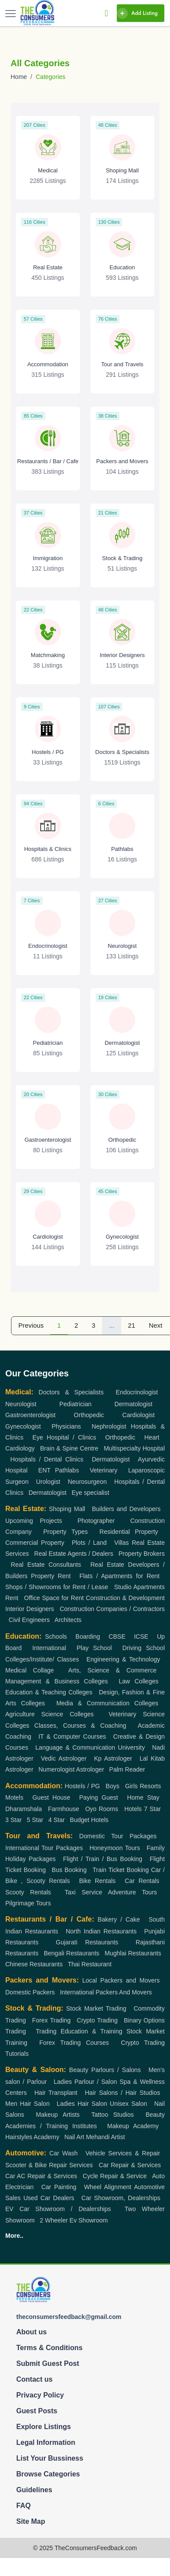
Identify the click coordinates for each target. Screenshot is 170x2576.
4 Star (56, 1819)
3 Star (13, 1819)
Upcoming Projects (33, 1520)
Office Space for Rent (54, 1597)
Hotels (133, 1808)
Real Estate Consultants (46, 1564)
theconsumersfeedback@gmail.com (68, 2316)
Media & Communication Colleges (107, 1703)
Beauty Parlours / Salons (105, 2069)
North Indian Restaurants (101, 1931)
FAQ (23, 2505)
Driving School (144, 1647)
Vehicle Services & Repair (122, 2153)
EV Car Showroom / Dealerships (58, 2208)
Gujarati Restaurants (87, 1942)
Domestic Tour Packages (117, 1836)
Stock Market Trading (96, 2008)
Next (155, 1325)
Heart (152, 1437)
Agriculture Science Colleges (49, 1714)
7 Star (152, 1808)
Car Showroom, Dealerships (120, 2197)
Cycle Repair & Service (115, 2175)
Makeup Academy (133, 2125)
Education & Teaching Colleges (48, 1692)
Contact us (34, 2379)
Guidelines (34, 2490)
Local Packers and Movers (120, 1980)
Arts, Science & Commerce (112, 1670)
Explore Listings (43, 2426)
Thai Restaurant (90, 1964)
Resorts (150, 1786)
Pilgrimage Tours (28, 1903)
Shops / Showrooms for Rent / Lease (56, 1586)
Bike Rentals (97, 1880)
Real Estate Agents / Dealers (73, 1553)
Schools (56, 1636)
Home (19, 76)
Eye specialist (90, 1492)
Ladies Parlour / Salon (85, 2081)
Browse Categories (48, 2474)
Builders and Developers (126, 1508)
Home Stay (143, 1797)
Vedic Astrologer (64, 1758)
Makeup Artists (58, 2114)
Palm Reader (127, 1769)
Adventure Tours (132, 1892)
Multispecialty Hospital (134, 1448)
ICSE (141, 1636)
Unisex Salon (128, 2103)
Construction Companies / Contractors (112, 1608)
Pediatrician (75, 1404)
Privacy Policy (40, 2395)
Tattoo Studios (112, 2114)
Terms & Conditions (49, 2347)
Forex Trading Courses (74, 2042)
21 (131, 1325)
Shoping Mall (67, 1508)
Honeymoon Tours (115, 1847)
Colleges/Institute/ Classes (42, 1659)
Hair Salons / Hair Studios (122, 2092)
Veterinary (103, 1470)
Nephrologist (109, 1426)
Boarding (88, 1636)
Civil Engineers (29, 1619)
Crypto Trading (97, 2020)
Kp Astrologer (113, 1758)
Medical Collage (29, 1670)
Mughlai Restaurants (133, 1953)
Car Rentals (142, 1880)
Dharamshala (23, 1808)
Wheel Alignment (107, 2186)
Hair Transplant (55, 2092)
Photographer (96, 1520)
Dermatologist (133, 1404)
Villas (121, 1542)
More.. (14, 2235)
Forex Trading (51, 2020)
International (49, 1647)
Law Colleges (139, 1681)
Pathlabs (67, 1470)
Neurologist (20, 1404)
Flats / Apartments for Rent (120, 1575)
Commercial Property (34, 1542)
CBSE (117, 1636)
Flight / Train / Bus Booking (102, 1858)
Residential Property (128, 1531)
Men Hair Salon (27, 2103)
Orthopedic (89, 1414)
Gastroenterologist (30, 1414)
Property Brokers (142, 1553)
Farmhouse (63, 1808)
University (131, 1747)
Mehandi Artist (105, 2136)
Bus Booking (69, 1869)
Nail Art (74, 2136)
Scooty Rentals (28, 1892)
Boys (112, 1786)
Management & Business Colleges (56, 1681)
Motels (14, 1797)
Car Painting (58, 2186)
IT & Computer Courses (72, 1736)
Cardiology (20, 1448)
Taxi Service (83, 1892)
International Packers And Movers (106, 1992)
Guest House (51, 1797)
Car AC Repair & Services (41, 2175)
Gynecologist (23, 1426)
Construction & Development (125, 1597)
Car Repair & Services (130, 2165)
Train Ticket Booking (121, 1869)
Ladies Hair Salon (82, 2103)
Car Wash (63, 2153)
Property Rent (51, 1575)
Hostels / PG (82, 1786)
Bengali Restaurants (71, 1953)
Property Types (65, 1531)
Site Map (30, 2521)
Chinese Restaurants (34, 1964)
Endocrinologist (137, 1392)
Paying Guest (98, 1797)
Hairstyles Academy (32, 2136)
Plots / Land (89, 1542)
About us (31, 2332)
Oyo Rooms (101, 1808)
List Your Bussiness (49, 2458)
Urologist (48, 1481)
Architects (67, 1619)
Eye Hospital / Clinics (64, 1437)
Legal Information (45, 2442)
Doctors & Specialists (71, 1392)
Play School (94, 1647)
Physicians (66, 1426)
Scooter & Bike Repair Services (49, 2165)
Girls (131, 1786)
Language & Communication (75, 1747)
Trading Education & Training (79, 2031)
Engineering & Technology (123, 1659)
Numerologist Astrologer (71, 1769)
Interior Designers (29, 1608)
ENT (44, 1470)
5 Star (35, 1819)
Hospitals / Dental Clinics (47, 1459)
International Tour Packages (44, 1847)
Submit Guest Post (47, 2363)
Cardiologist (138, 1414)
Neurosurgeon (87, 1481)
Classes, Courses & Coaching (80, 1725)
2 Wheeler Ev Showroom (74, 2220)
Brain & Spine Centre (69, 1448)
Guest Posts (36, 2411)
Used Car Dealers (48, 2197)
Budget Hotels (89, 1819)
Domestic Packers (30, 1992)
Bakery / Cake (119, 1919)
